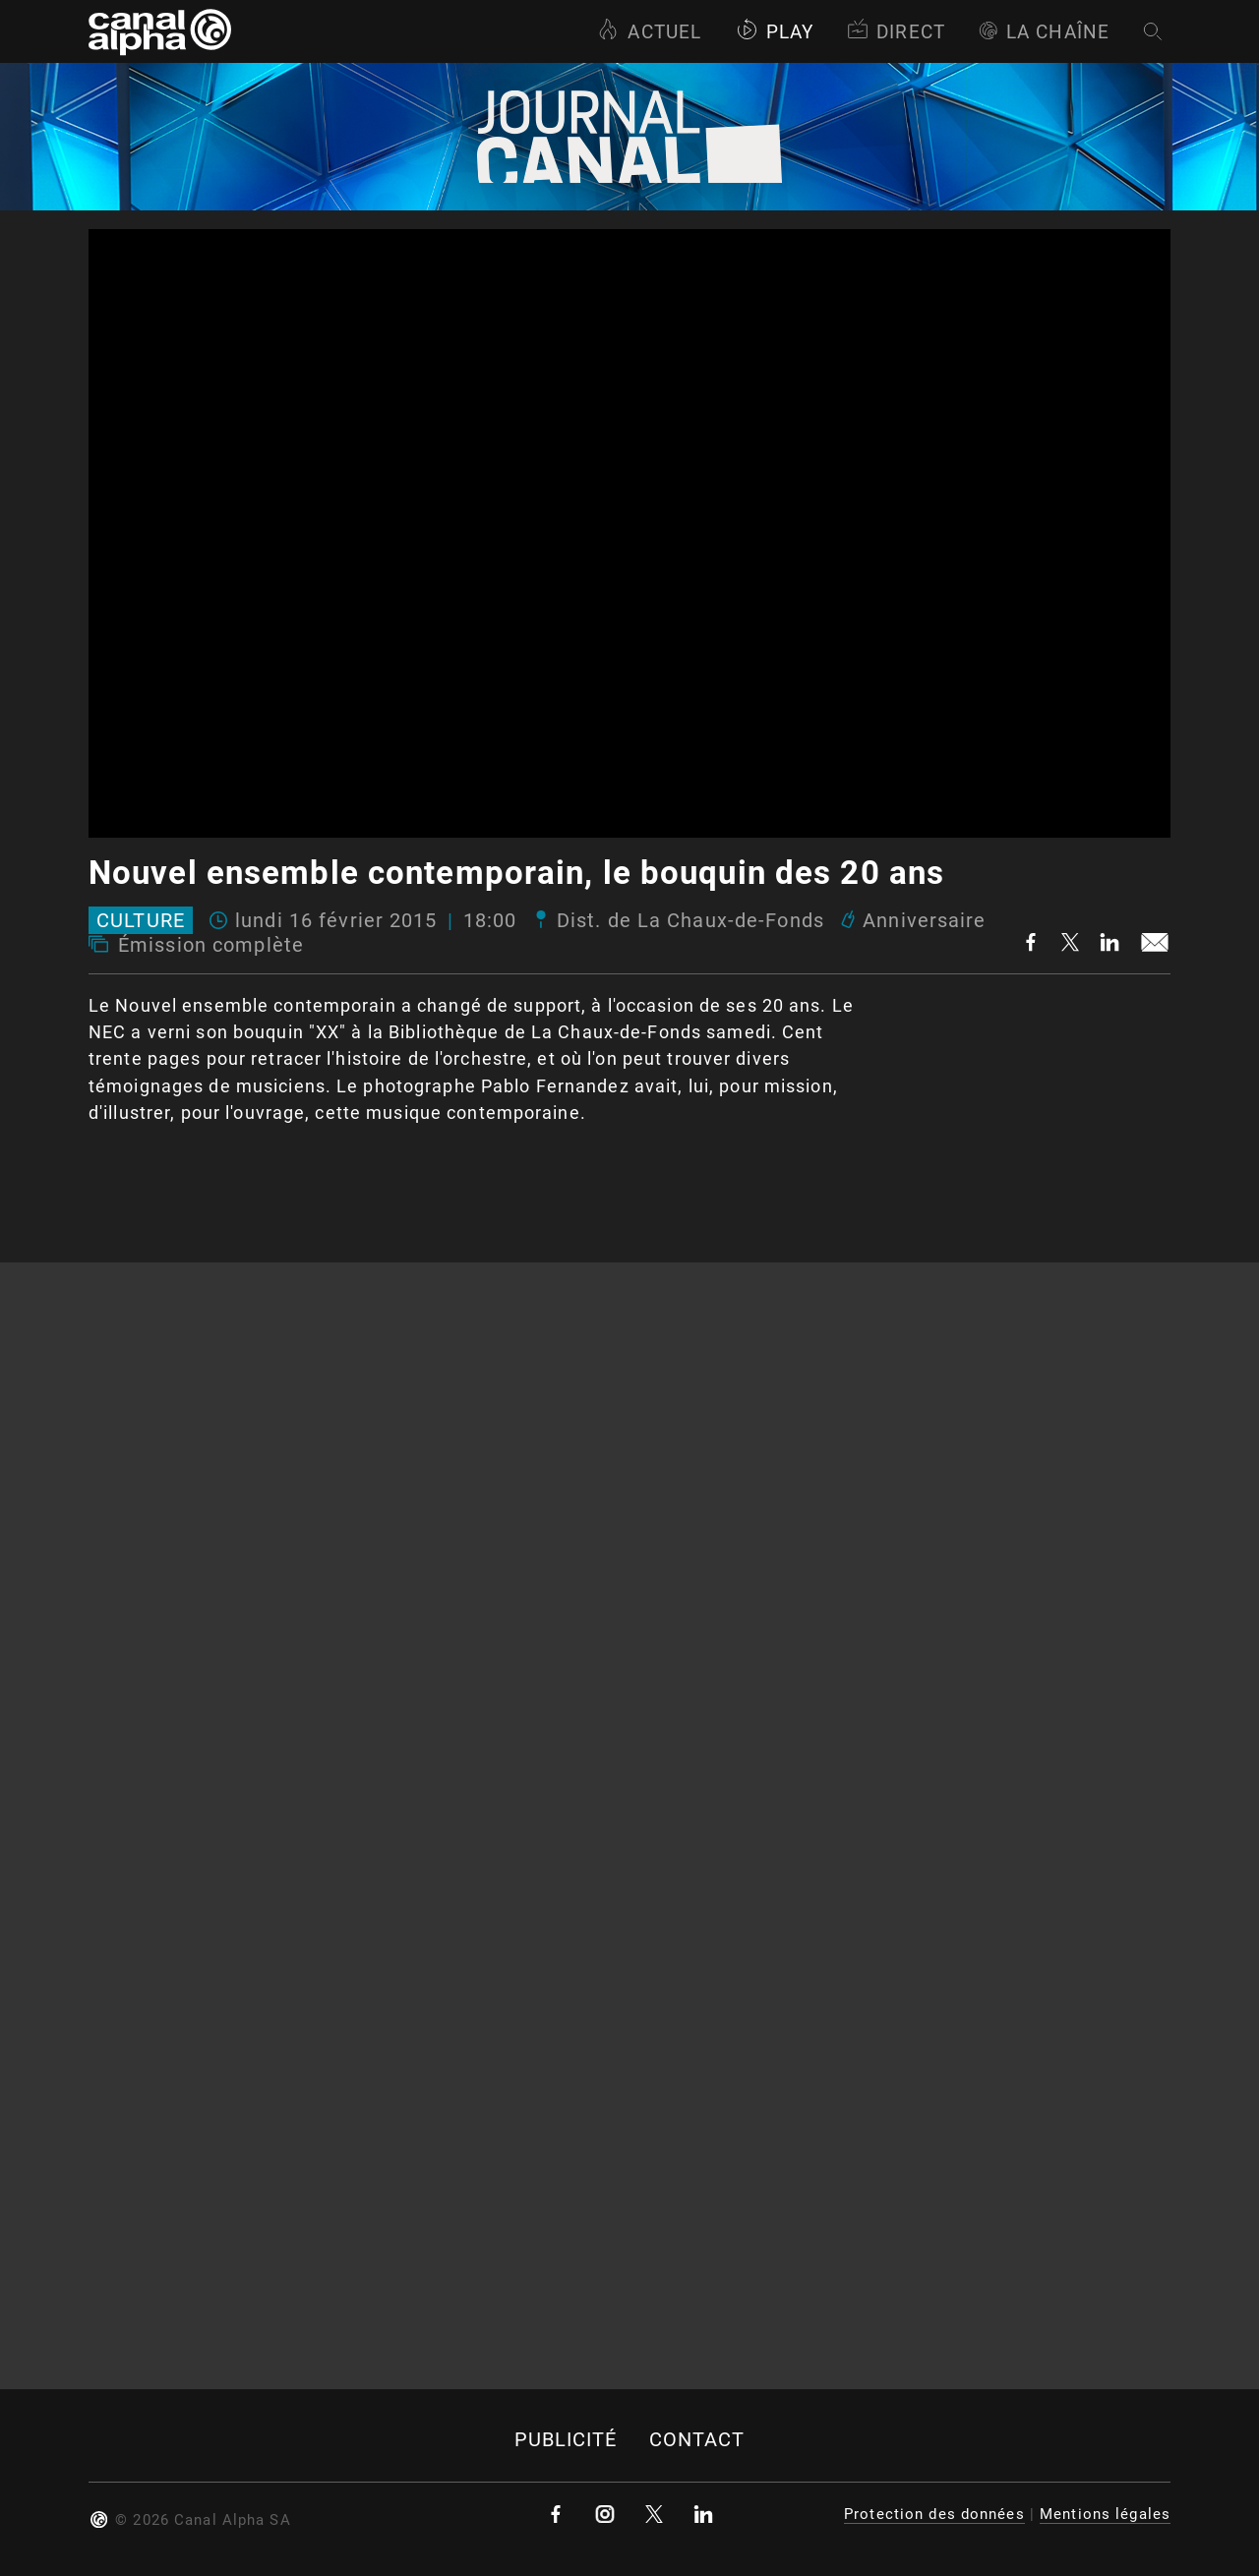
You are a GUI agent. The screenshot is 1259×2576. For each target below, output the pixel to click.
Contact (697, 2440)
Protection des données (934, 2514)
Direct (896, 32)
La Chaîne (1044, 32)
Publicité (566, 2440)
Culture (140, 920)
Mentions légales (1105, 2514)
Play (774, 32)
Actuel (649, 32)
